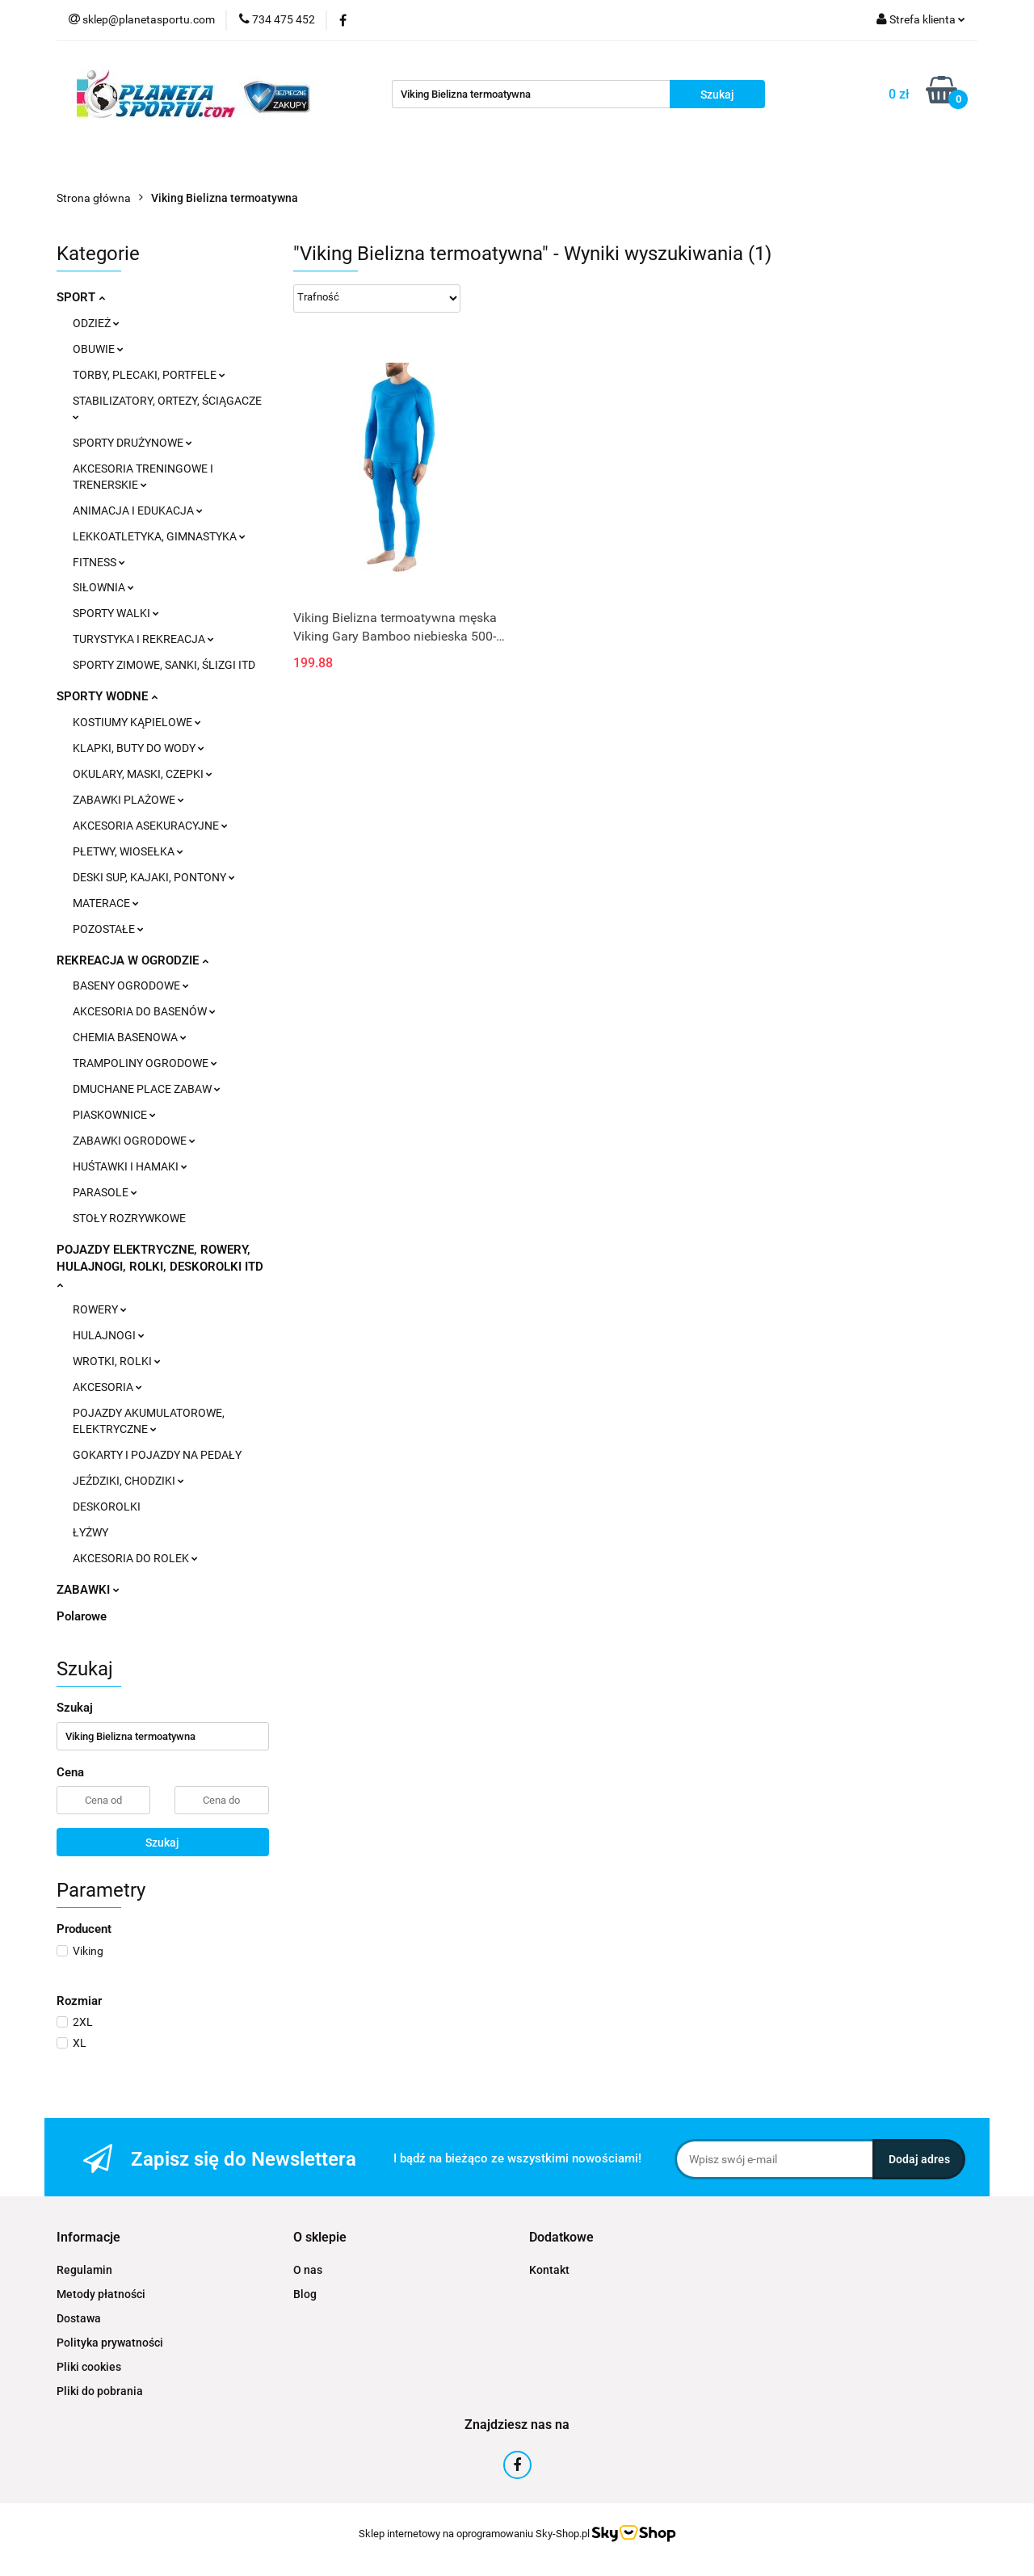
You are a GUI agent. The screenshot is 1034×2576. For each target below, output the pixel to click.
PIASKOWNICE (114, 1114)
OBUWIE (98, 348)
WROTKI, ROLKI (117, 1361)
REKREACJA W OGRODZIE (132, 960)
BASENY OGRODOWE (131, 985)
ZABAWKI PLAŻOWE (128, 799)
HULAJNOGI (109, 1335)
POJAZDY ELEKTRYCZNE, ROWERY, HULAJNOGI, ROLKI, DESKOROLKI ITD (160, 1265)
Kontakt (549, 2269)
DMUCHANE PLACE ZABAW (147, 1088)
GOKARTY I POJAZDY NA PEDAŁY (157, 1454)
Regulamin (84, 2269)
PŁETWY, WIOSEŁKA (128, 851)
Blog (305, 2294)
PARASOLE (105, 1192)
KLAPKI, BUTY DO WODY (138, 748)
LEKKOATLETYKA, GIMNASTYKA (159, 536)
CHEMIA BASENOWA (130, 1037)
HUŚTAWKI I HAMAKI (130, 1166)
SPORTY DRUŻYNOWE (132, 442)
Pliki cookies (89, 2366)
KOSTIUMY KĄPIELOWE (137, 722)
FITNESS (99, 562)
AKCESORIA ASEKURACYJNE (150, 825)
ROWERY (100, 1309)
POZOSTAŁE (108, 928)
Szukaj (162, 1842)
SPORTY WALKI (116, 613)
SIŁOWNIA (103, 587)
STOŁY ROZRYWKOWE (129, 1218)
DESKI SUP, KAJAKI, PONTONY (154, 877)
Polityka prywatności (110, 2342)
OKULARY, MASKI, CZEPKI (142, 773)
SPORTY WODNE (107, 696)
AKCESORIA (107, 1386)
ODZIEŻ (96, 323)
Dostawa (79, 2318)
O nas (307, 2269)
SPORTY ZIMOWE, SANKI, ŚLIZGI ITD (164, 664)
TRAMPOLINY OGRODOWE (145, 1063)
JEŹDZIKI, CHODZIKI (128, 1480)
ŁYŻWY (90, 1532)
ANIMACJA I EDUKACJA (138, 510)
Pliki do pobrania (100, 2391)
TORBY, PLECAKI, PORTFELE (149, 374)
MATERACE (106, 903)
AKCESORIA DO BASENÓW (144, 1011)
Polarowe (82, 1616)
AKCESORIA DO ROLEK (135, 1558)
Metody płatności (101, 2294)
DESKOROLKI (107, 1506)
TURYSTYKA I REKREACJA (143, 638)
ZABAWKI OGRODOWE (134, 1140)
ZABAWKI (88, 1589)
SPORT (81, 297)
